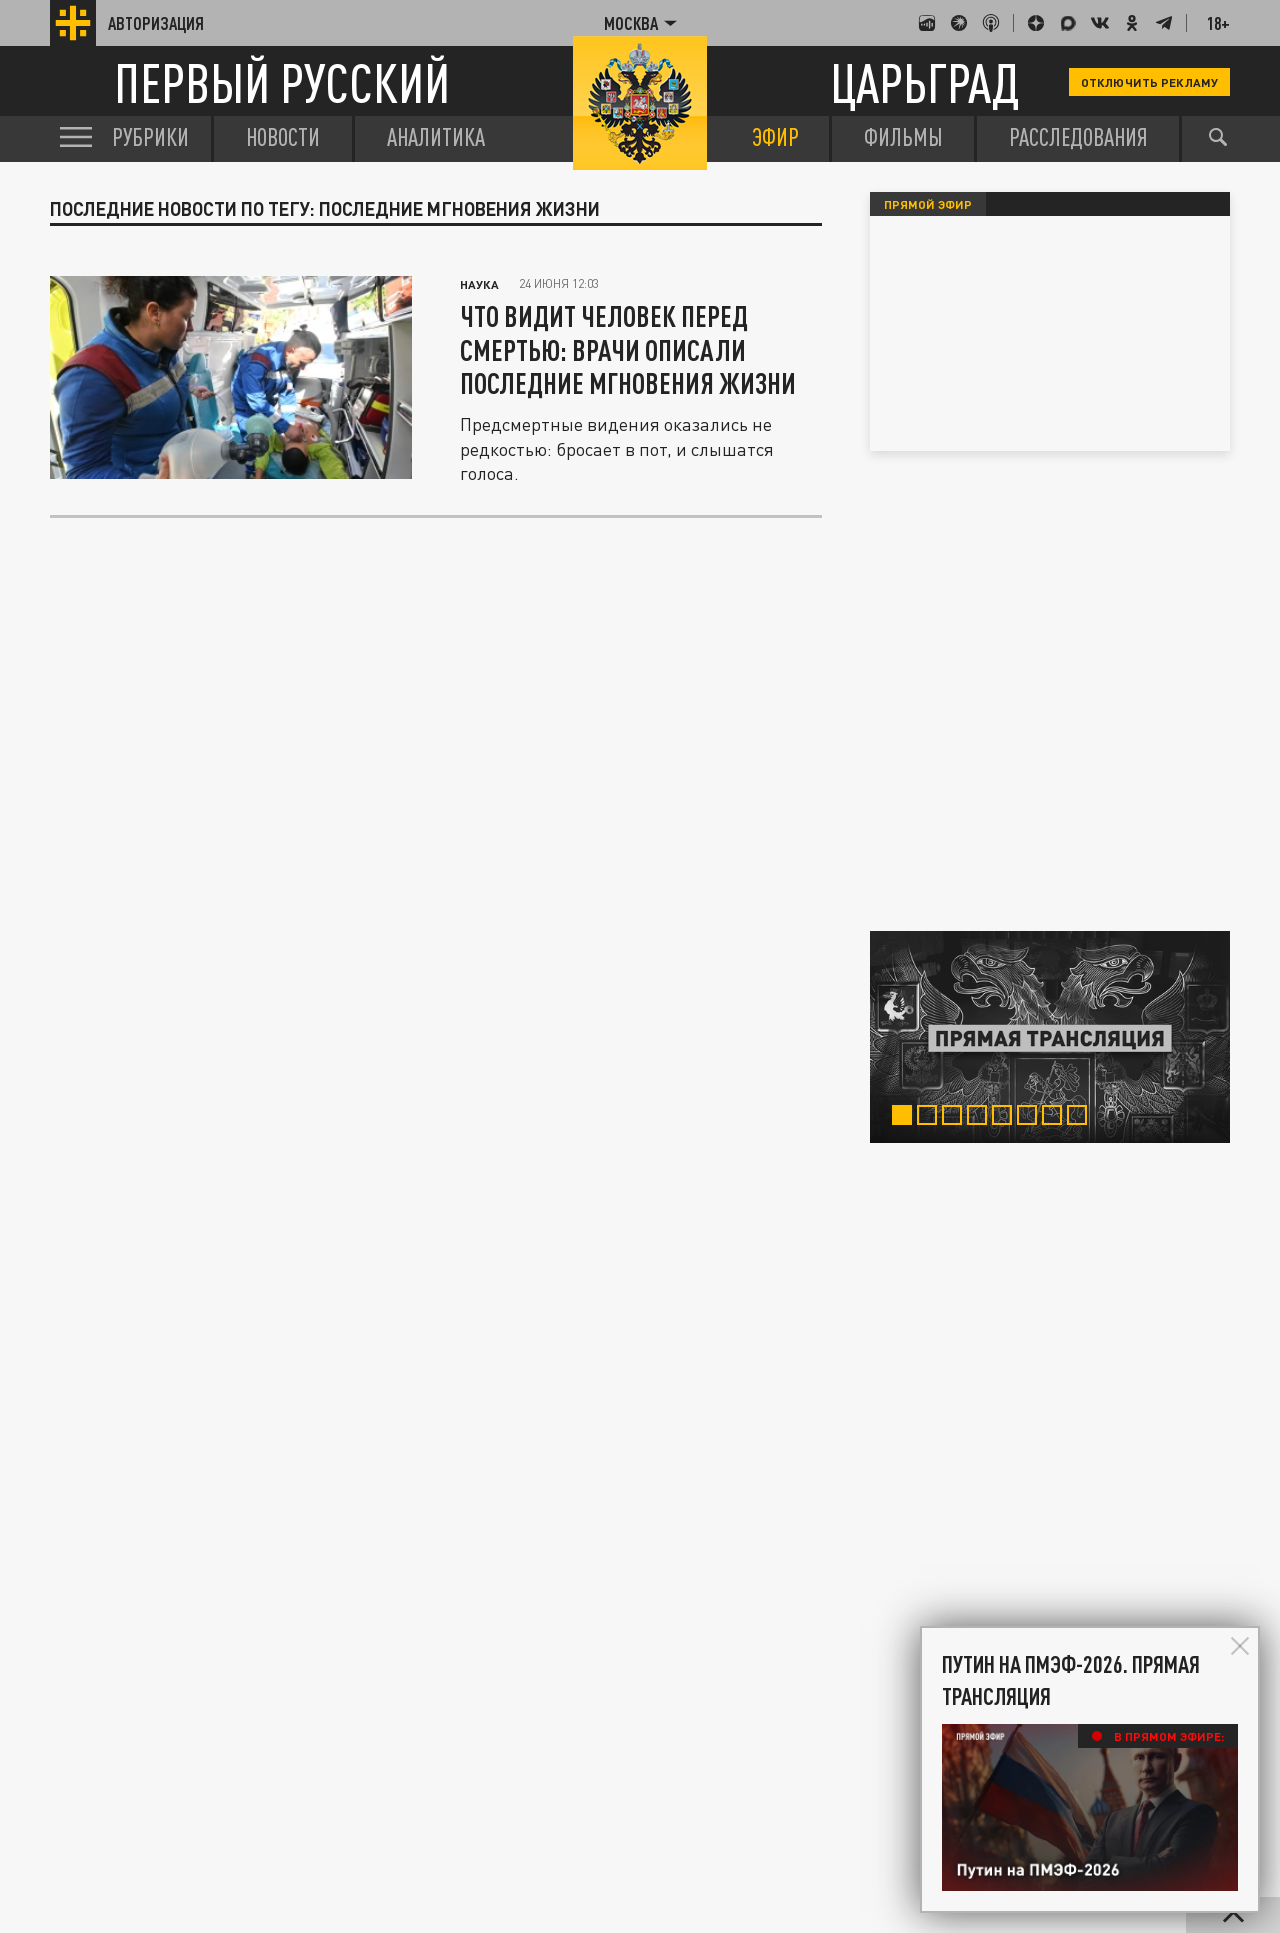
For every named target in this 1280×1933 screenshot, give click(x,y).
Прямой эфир (928, 204)
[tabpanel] (1050, 1037)
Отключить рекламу (1149, 82)
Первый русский (282, 82)
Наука (479, 284)
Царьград (924, 82)
